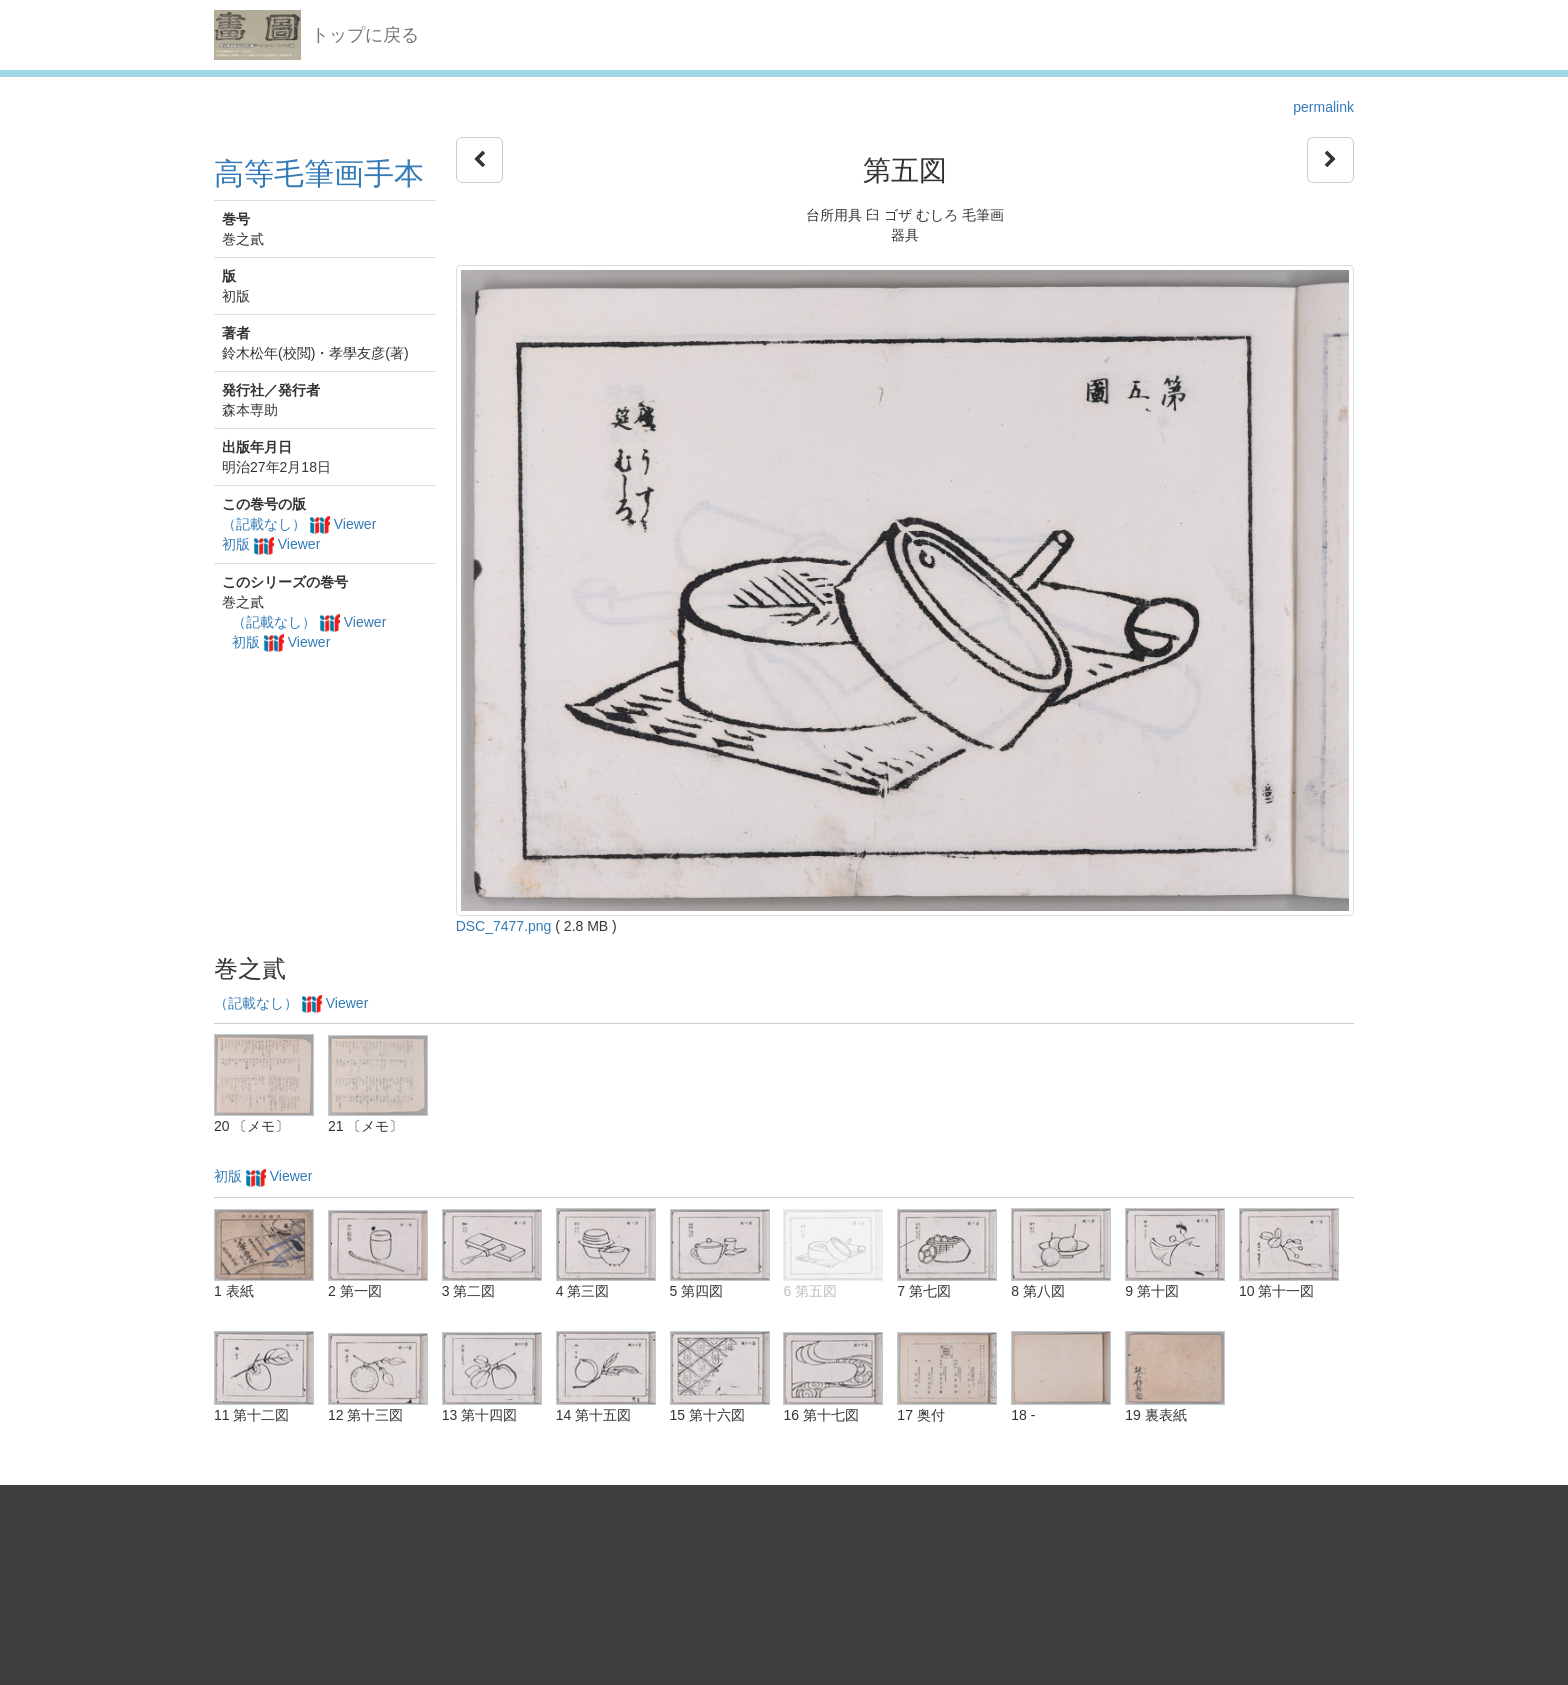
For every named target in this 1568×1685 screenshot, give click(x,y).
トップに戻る (365, 35)
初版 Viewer (271, 544)
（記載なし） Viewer (299, 524)
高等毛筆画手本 (319, 173)
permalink (1323, 107)
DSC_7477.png (504, 926)
